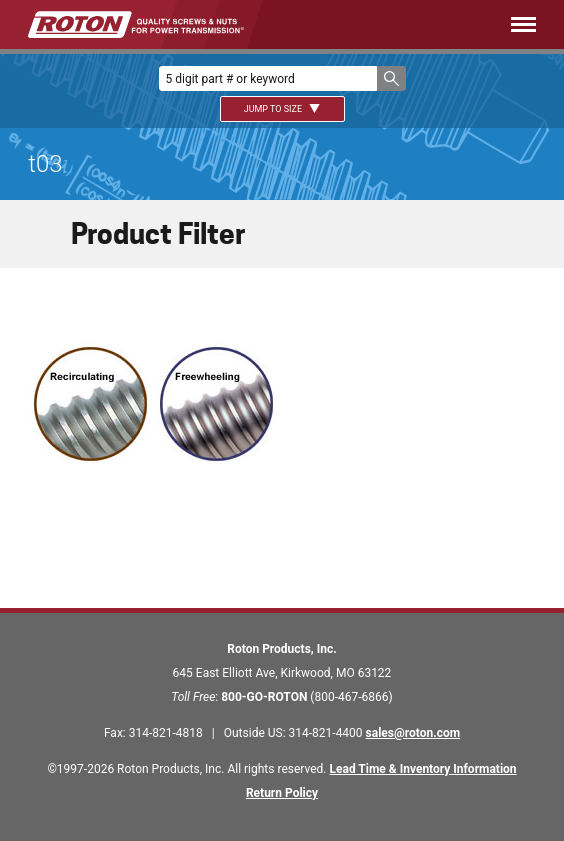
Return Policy (282, 793)
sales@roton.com (413, 733)
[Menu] (419, 24)
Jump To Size (282, 109)
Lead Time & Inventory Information (423, 769)
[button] (391, 78)
